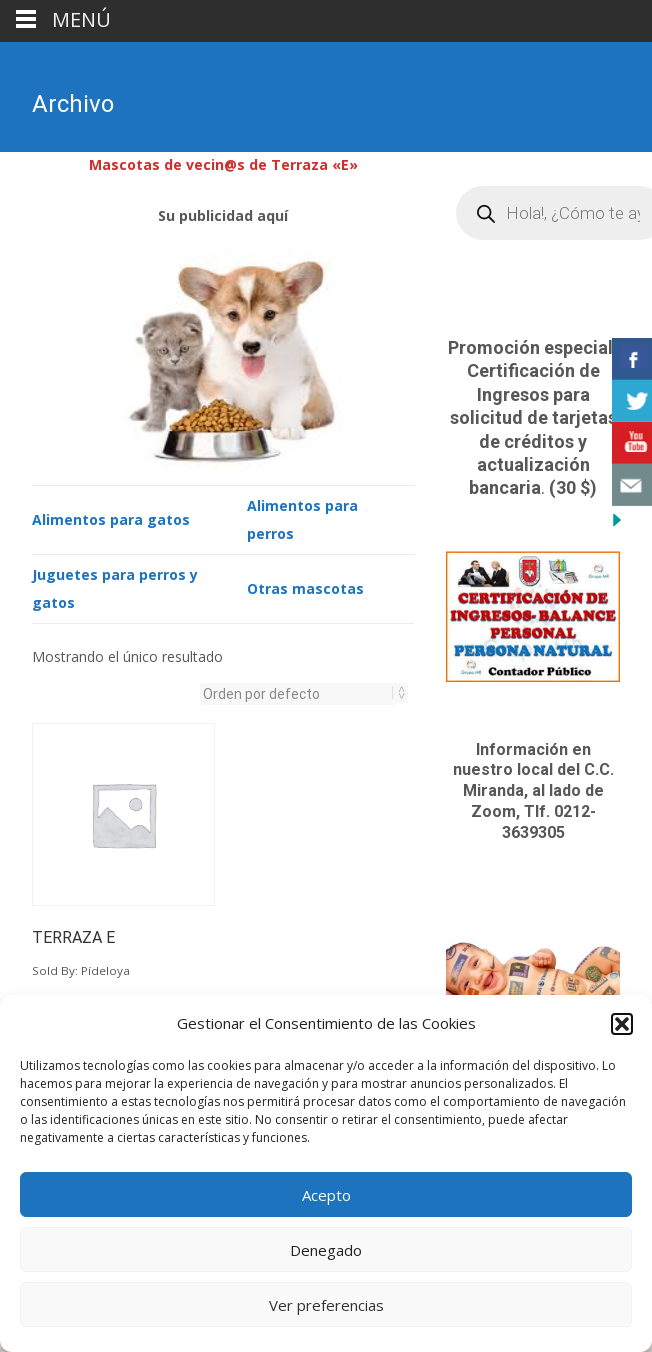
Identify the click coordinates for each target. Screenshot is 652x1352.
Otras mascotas (305, 586)
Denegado (326, 1250)
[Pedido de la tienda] (298, 692)
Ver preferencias (326, 1305)
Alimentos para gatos (111, 517)
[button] (622, 1024)
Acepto (326, 1195)
